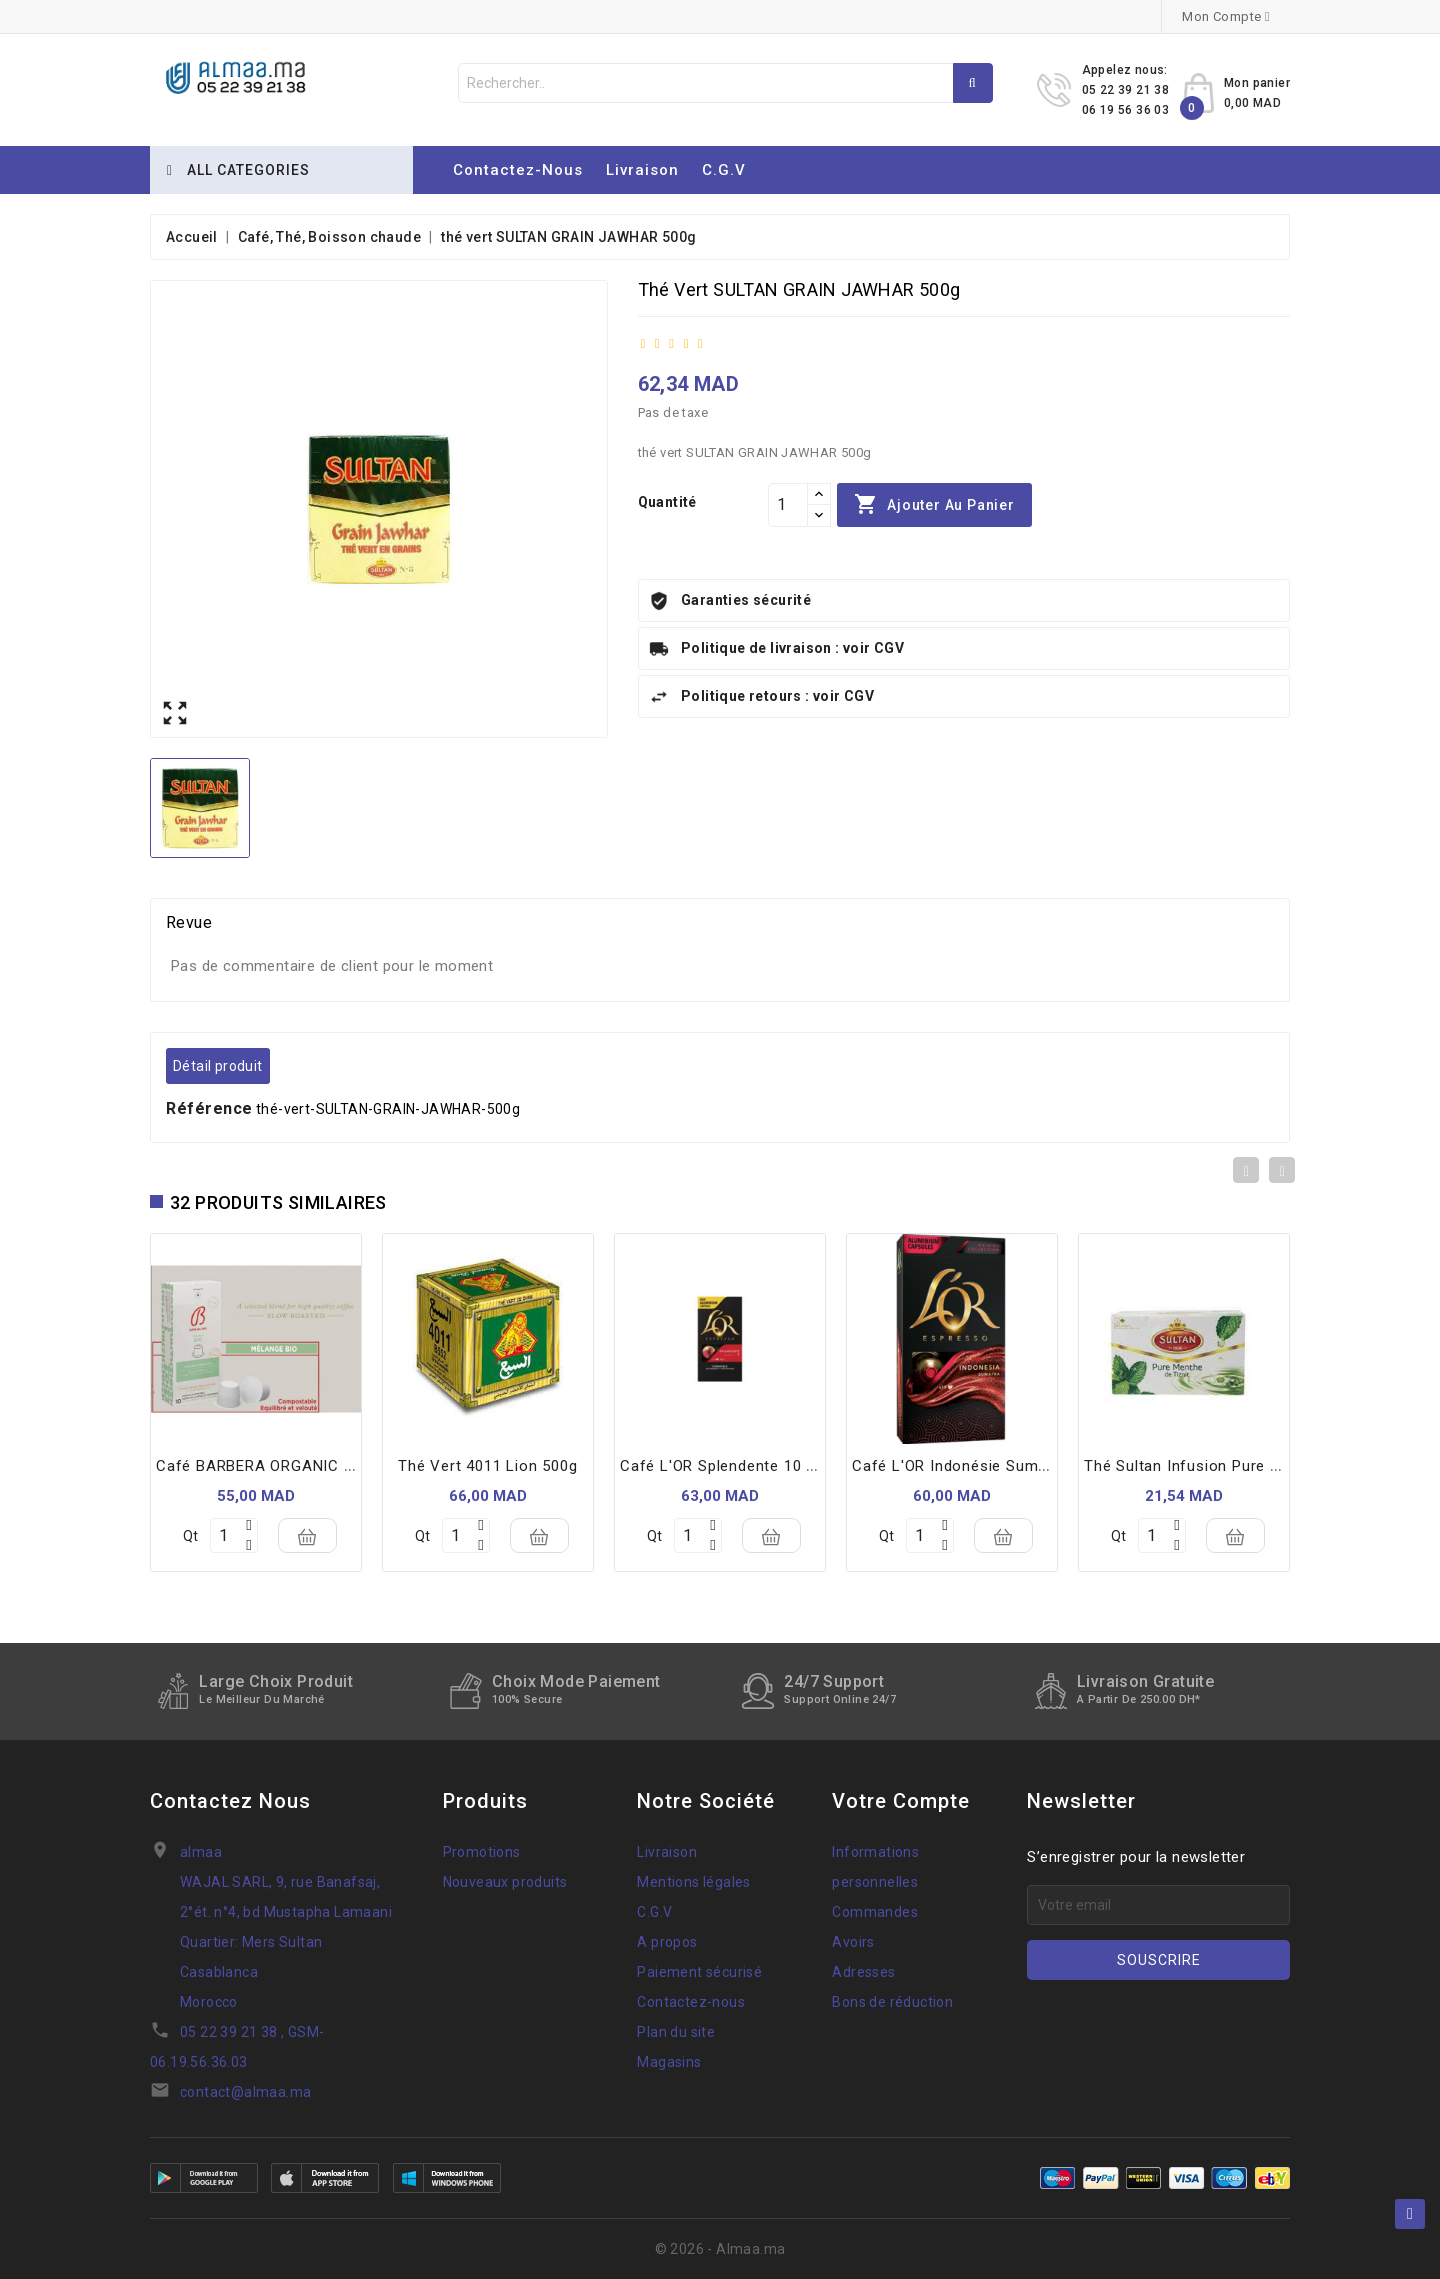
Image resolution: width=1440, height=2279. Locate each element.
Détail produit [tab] (218, 1066)
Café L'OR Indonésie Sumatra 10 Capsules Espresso (1043, 1466)
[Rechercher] (725, 83)
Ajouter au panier (934, 505)
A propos (667, 1942)
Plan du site (676, 2032)
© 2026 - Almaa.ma (720, 2249)
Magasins (669, 2062)
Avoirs (853, 1942)
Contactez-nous (518, 170)
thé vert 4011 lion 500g (487, 1466)
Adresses (863, 1972)
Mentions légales (693, 1882)
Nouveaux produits (505, 1882)
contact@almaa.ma (245, 2092)
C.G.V (724, 170)
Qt (190, 1536)
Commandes (875, 1912)
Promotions (482, 1852)
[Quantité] (788, 505)
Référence (209, 1108)
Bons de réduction (892, 2002)
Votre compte (901, 1801)
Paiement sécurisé (699, 1972)
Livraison (642, 170)
